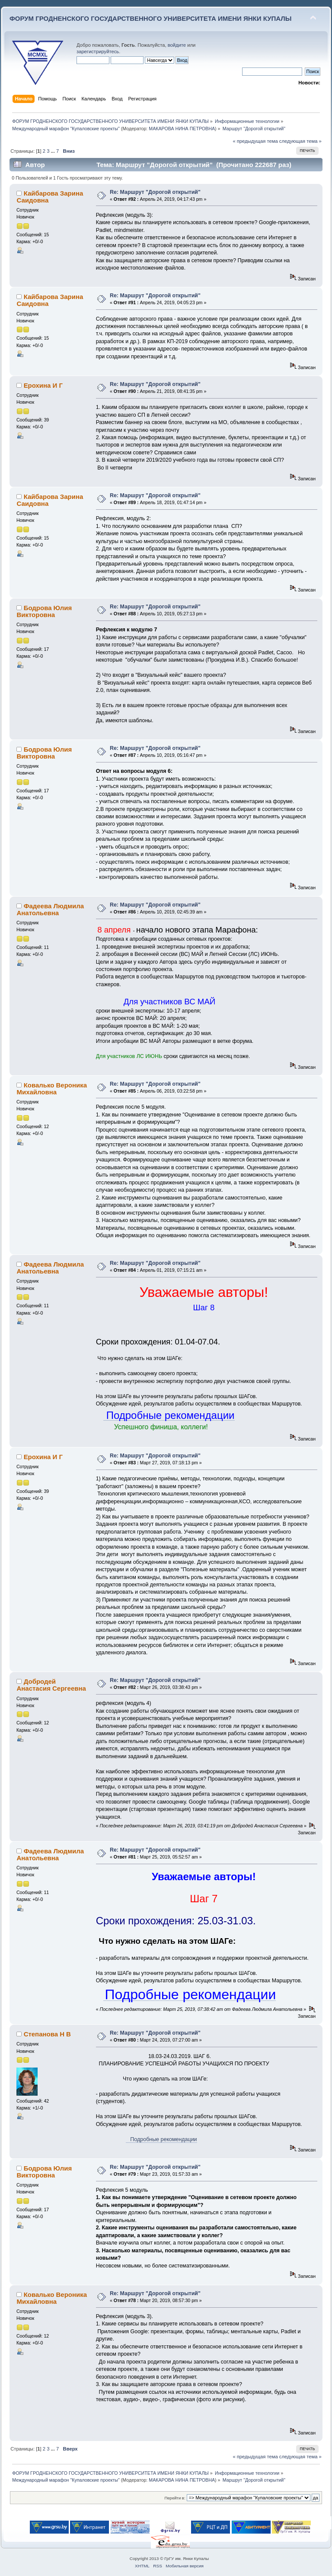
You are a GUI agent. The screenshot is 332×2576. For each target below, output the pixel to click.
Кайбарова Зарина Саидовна (49, 197)
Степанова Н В (47, 2034)
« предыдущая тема (255, 141)
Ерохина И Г (43, 385)
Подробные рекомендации (161, 2139)
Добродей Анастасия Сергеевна (51, 1685)
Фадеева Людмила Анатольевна (50, 909)
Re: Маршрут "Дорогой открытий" (155, 192)
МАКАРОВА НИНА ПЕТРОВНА (182, 128)
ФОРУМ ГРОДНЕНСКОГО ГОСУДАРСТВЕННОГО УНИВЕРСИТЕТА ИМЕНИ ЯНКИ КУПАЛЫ (151, 18)
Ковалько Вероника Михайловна (51, 1088)
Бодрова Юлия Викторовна (44, 611)
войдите (177, 45)
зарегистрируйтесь (98, 51)
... (53, 151)
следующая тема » (300, 141)
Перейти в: (174, 2498)
